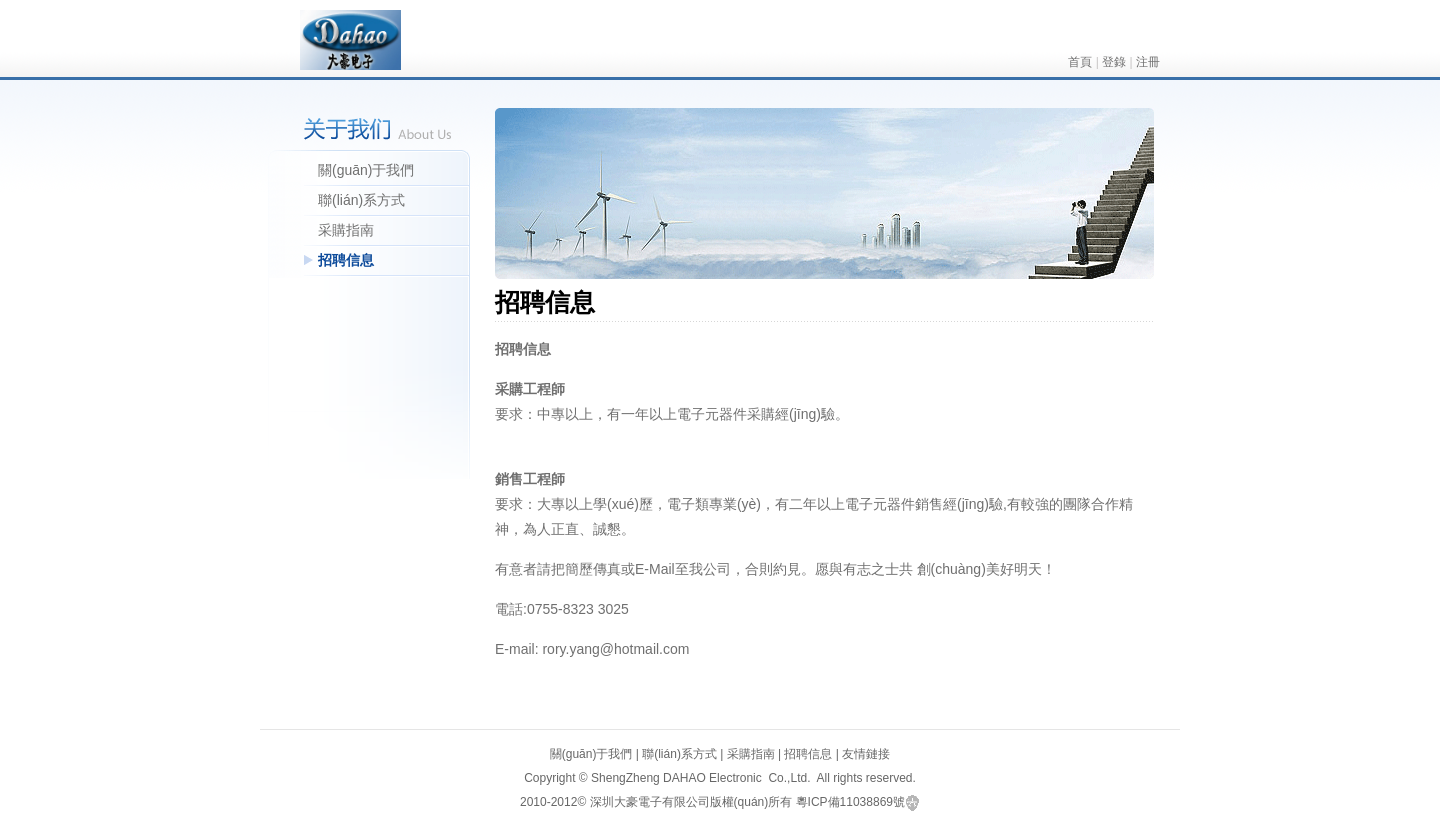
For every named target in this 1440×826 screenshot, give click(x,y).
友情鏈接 (866, 754)
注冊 (1148, 62)
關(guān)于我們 (366, 170)
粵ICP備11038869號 (850, 802)
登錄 (1114, 62)
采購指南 (346, 230)
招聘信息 (346, 260)
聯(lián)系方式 (361, 200)
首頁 (1080, 62)
